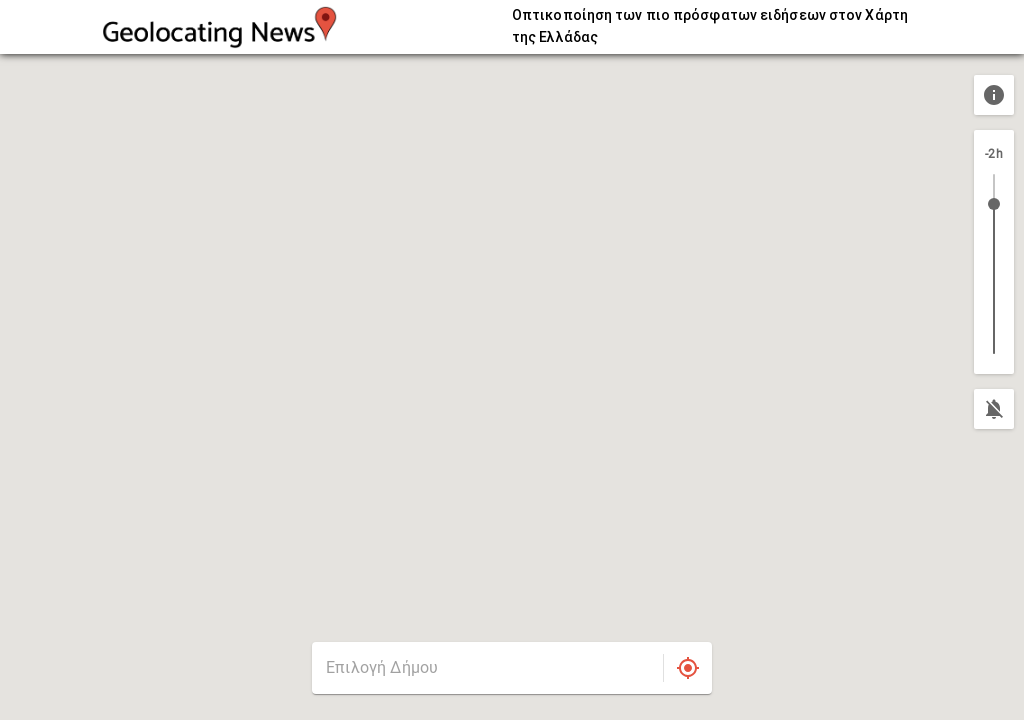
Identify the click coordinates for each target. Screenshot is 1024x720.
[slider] (994, 204)
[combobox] (487, 668)
